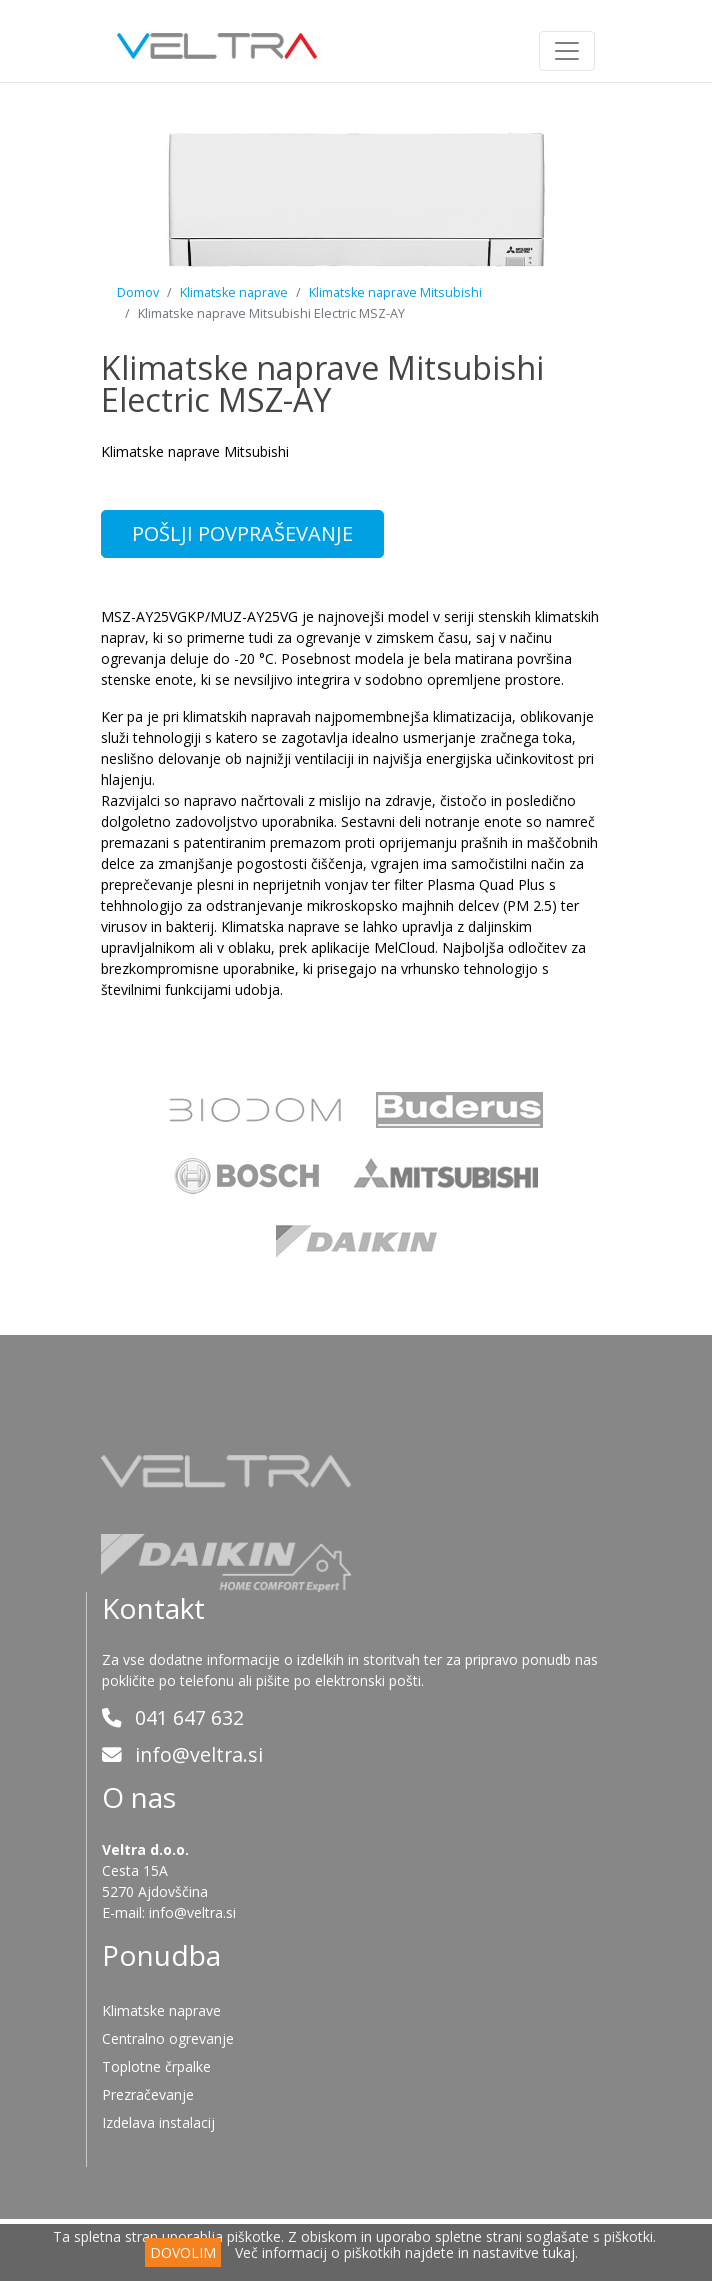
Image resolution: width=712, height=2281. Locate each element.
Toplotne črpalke (156, 2066)
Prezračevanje (148, 2094)
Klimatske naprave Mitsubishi (395, 292)
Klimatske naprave (234, 292)
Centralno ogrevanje (168, 2038)
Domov (138, 292)
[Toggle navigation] (567, 51)
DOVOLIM (183, 2252)
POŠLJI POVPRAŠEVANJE (242, 533)
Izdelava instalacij (158, 2122)
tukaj (559, 2252)
